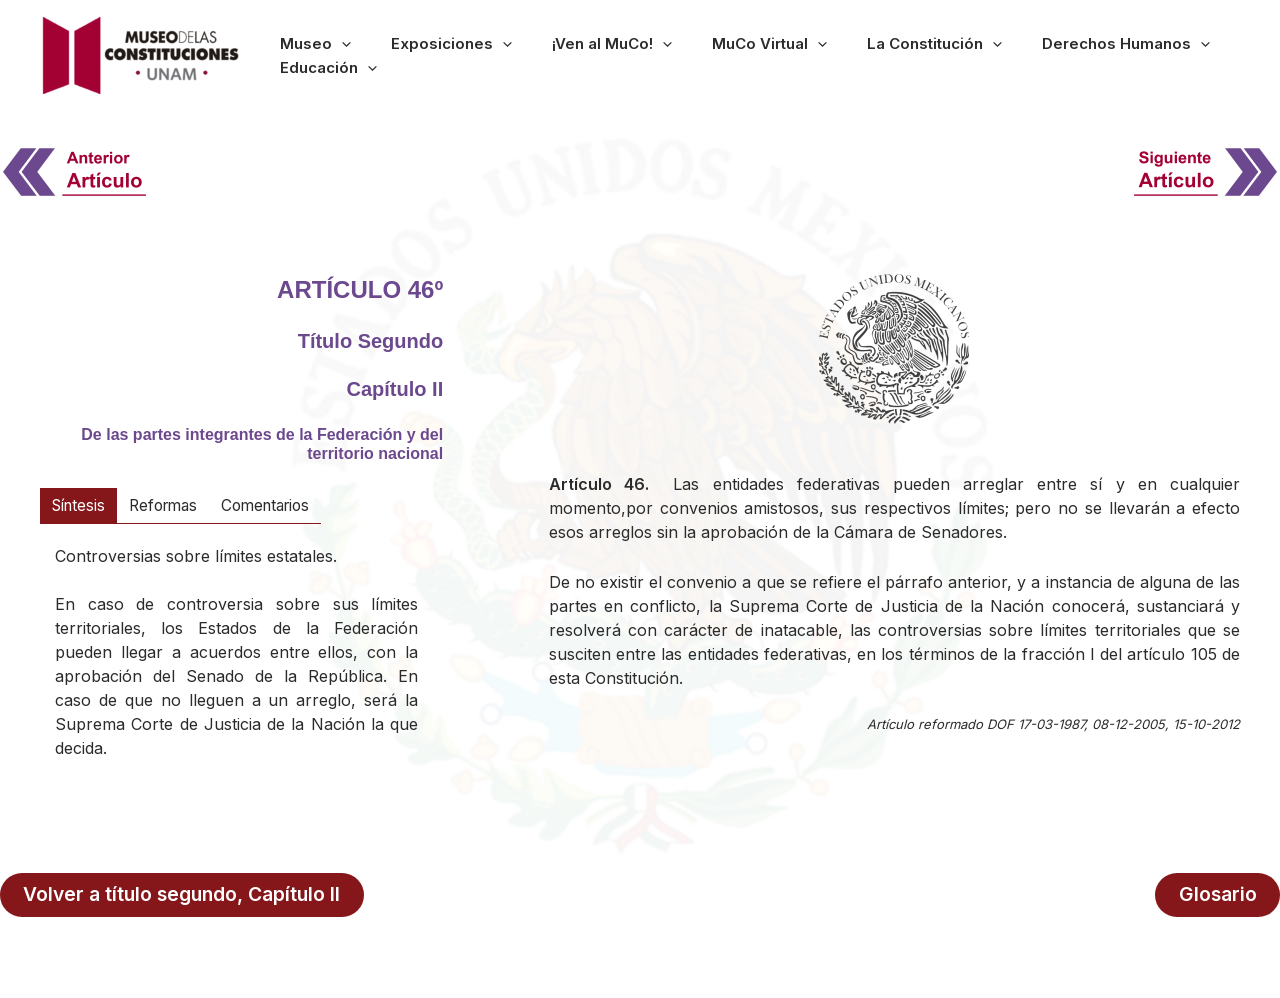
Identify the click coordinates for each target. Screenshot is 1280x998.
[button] (409, 55)
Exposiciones (489, 55)
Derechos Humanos (1044, 55)
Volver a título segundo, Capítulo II (184, 894)
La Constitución (882, 55)
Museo (383, 55)
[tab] (81, 506)
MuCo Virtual (747, 55)
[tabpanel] (236, 666)
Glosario (1220, 894)
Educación (1186, 55)
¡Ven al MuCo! (620, 55)
